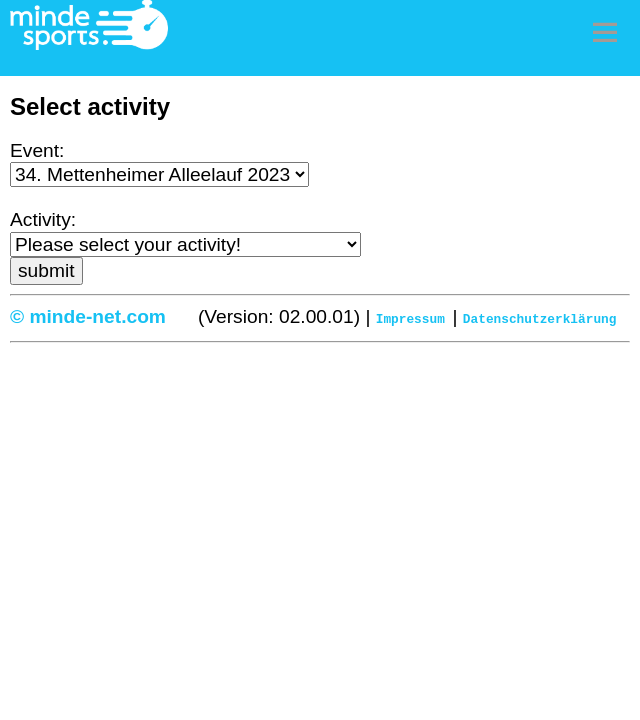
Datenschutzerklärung (540, 318)
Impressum (410, 318)
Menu (605, 32)
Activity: (43, 219)
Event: (37, 150)
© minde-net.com (88, 316)
